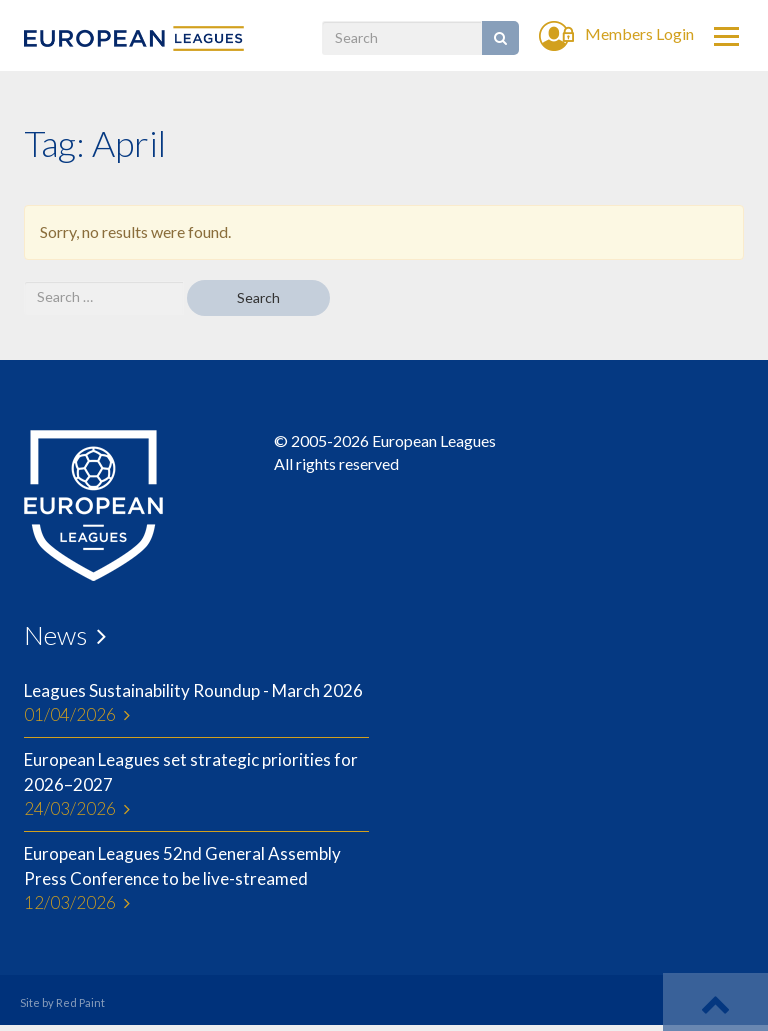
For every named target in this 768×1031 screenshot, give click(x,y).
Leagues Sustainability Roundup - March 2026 (196, 704)
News (55, 635)
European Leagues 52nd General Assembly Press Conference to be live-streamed (196, 879)
